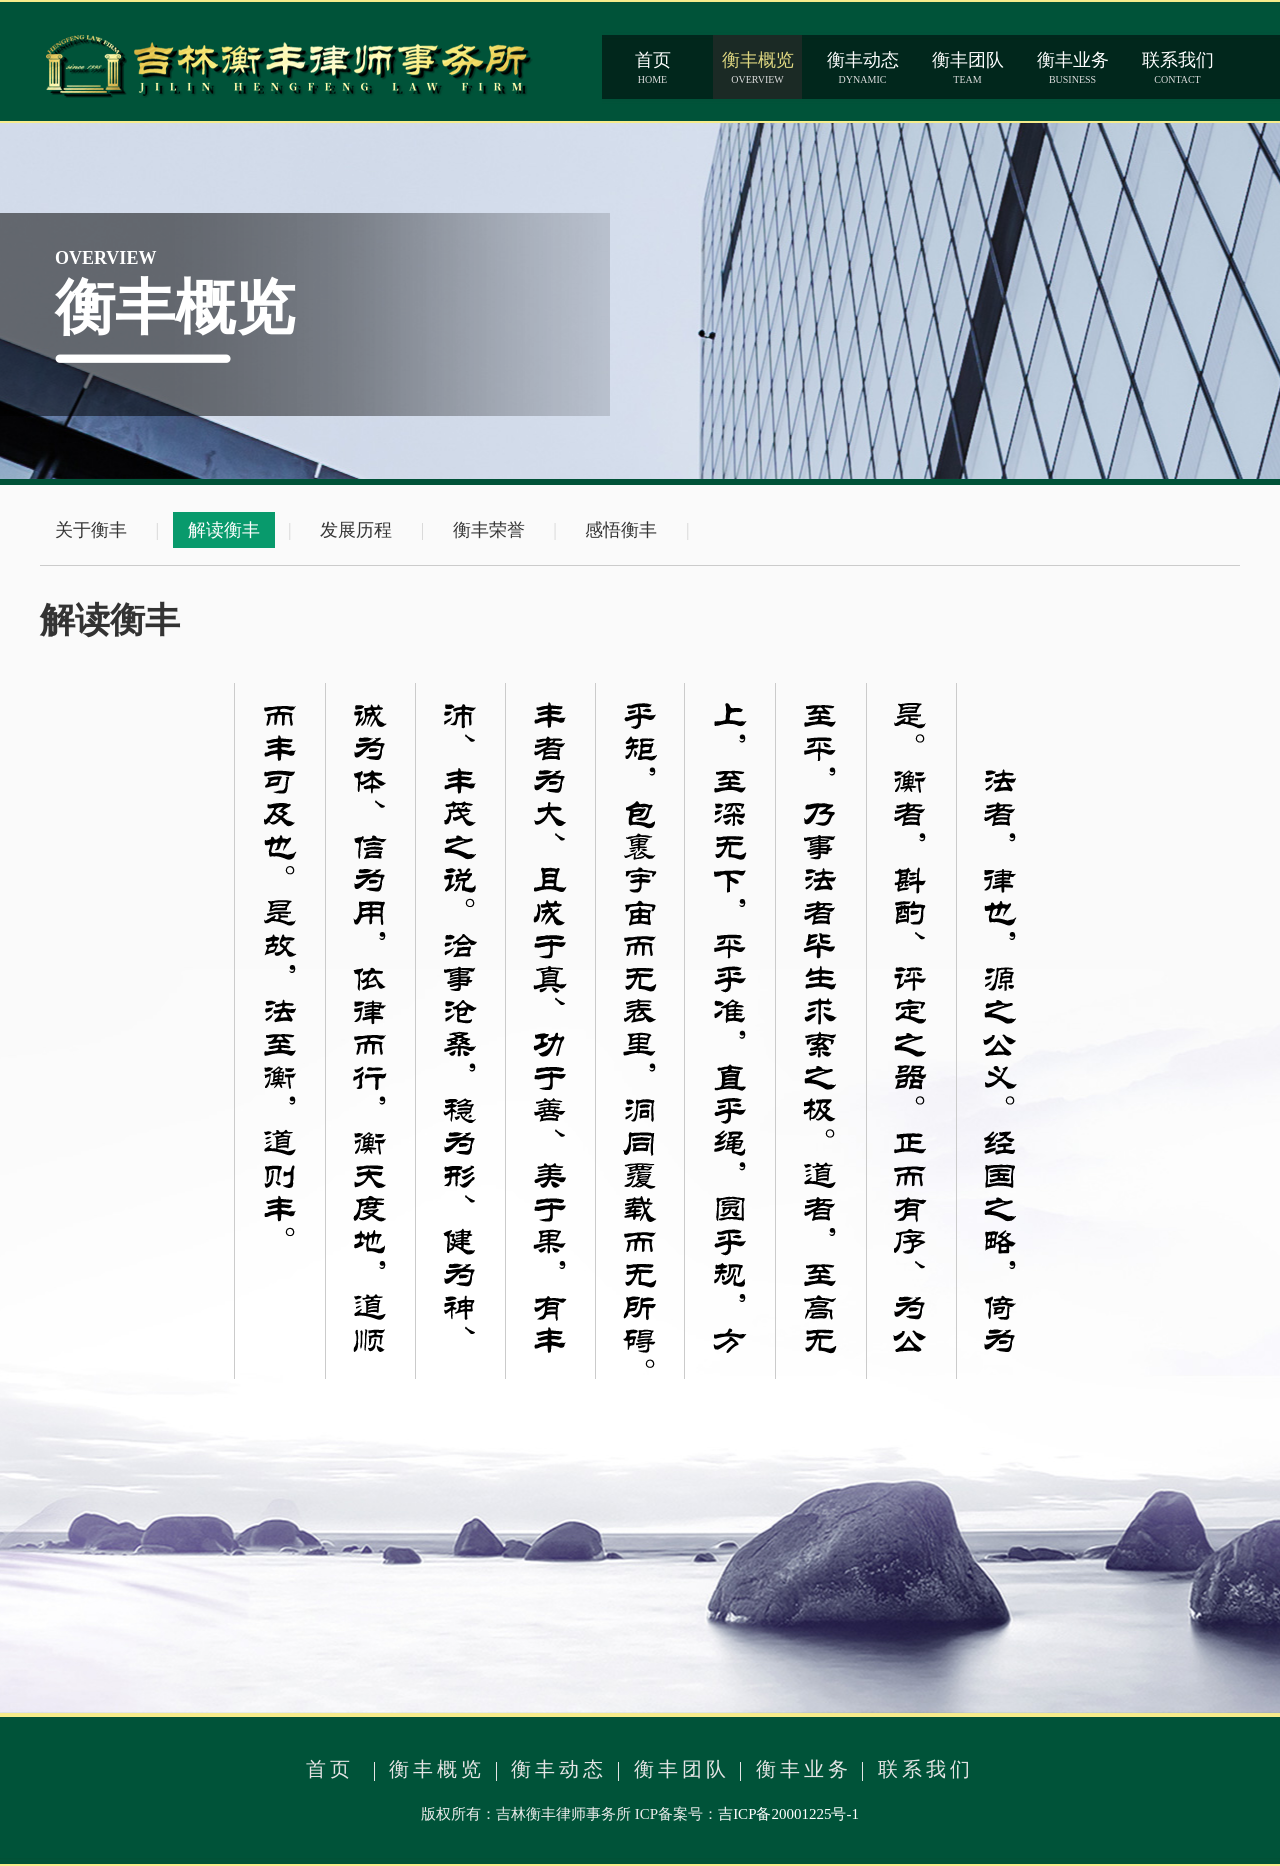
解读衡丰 (224, 530)
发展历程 (356, 530)
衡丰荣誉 (489, 530)
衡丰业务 (804, 1769)
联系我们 (926, 1769)
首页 (330, 1769)
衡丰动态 (559, 1769)
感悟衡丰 (621, 530)
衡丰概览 (437, 1769)
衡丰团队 (682, 1769)
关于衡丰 (91, 530)
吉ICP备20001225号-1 (788, 1814)
